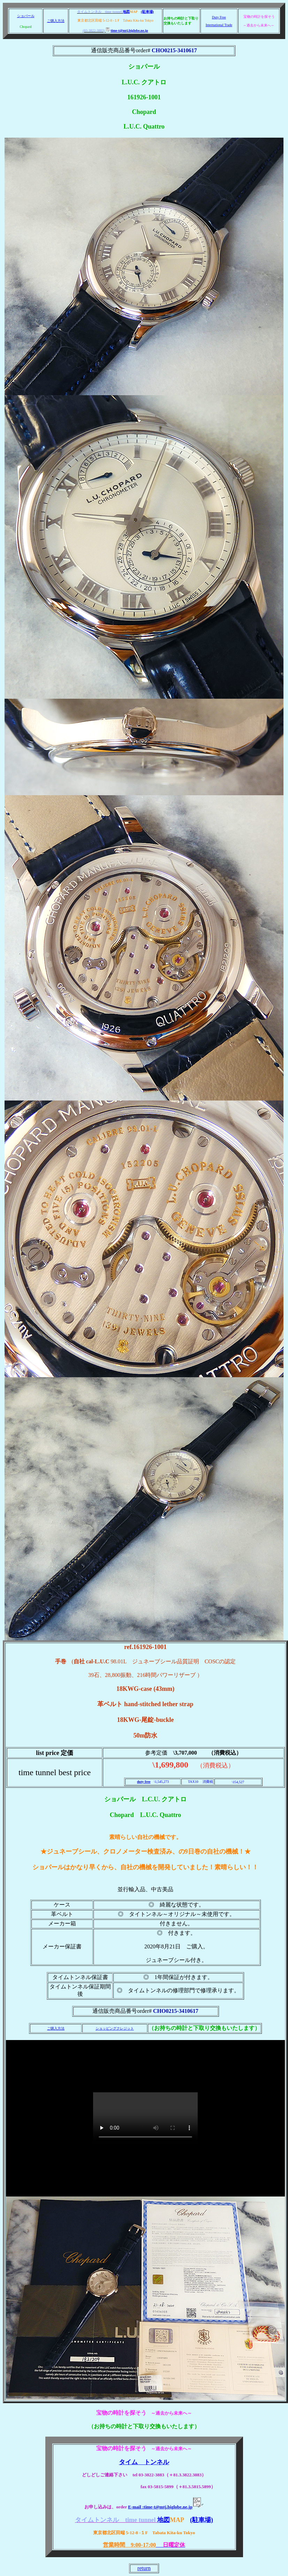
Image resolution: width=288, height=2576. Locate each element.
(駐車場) (147, 12)
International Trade (219, 25)
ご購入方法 (56, 21)
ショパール (26, 16)
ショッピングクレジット (115, 2028)
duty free (143, 1782)
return (144, 2568)
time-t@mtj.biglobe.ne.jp (127, 30)
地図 (126, 12)
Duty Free (219, 17)
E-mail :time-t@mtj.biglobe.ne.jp (166, 2506)
